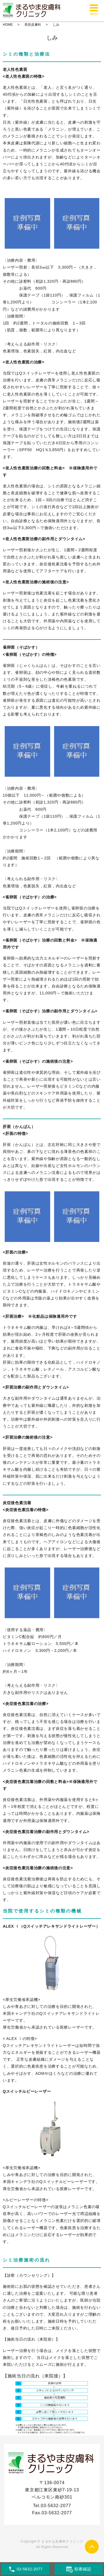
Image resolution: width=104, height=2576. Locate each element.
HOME (8, 25)
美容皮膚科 (32, 25)
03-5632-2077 (56, 2505)
